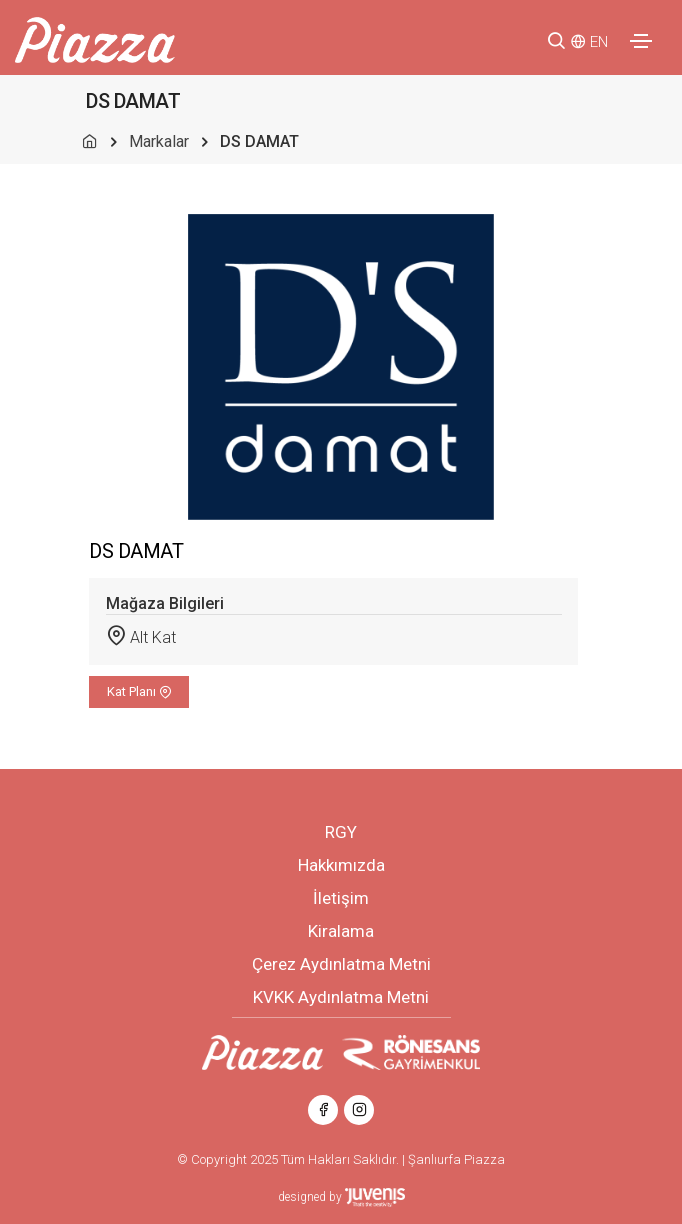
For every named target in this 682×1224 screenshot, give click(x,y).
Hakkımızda (341, 865)
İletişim (341, 898)
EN (599, 42)
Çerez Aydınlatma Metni (341, 964)
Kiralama (341, 931)
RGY (341, 832)
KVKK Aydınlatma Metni (341, 997)
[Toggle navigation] (641, 41)
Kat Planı (139, 691)
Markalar (159, 141)
